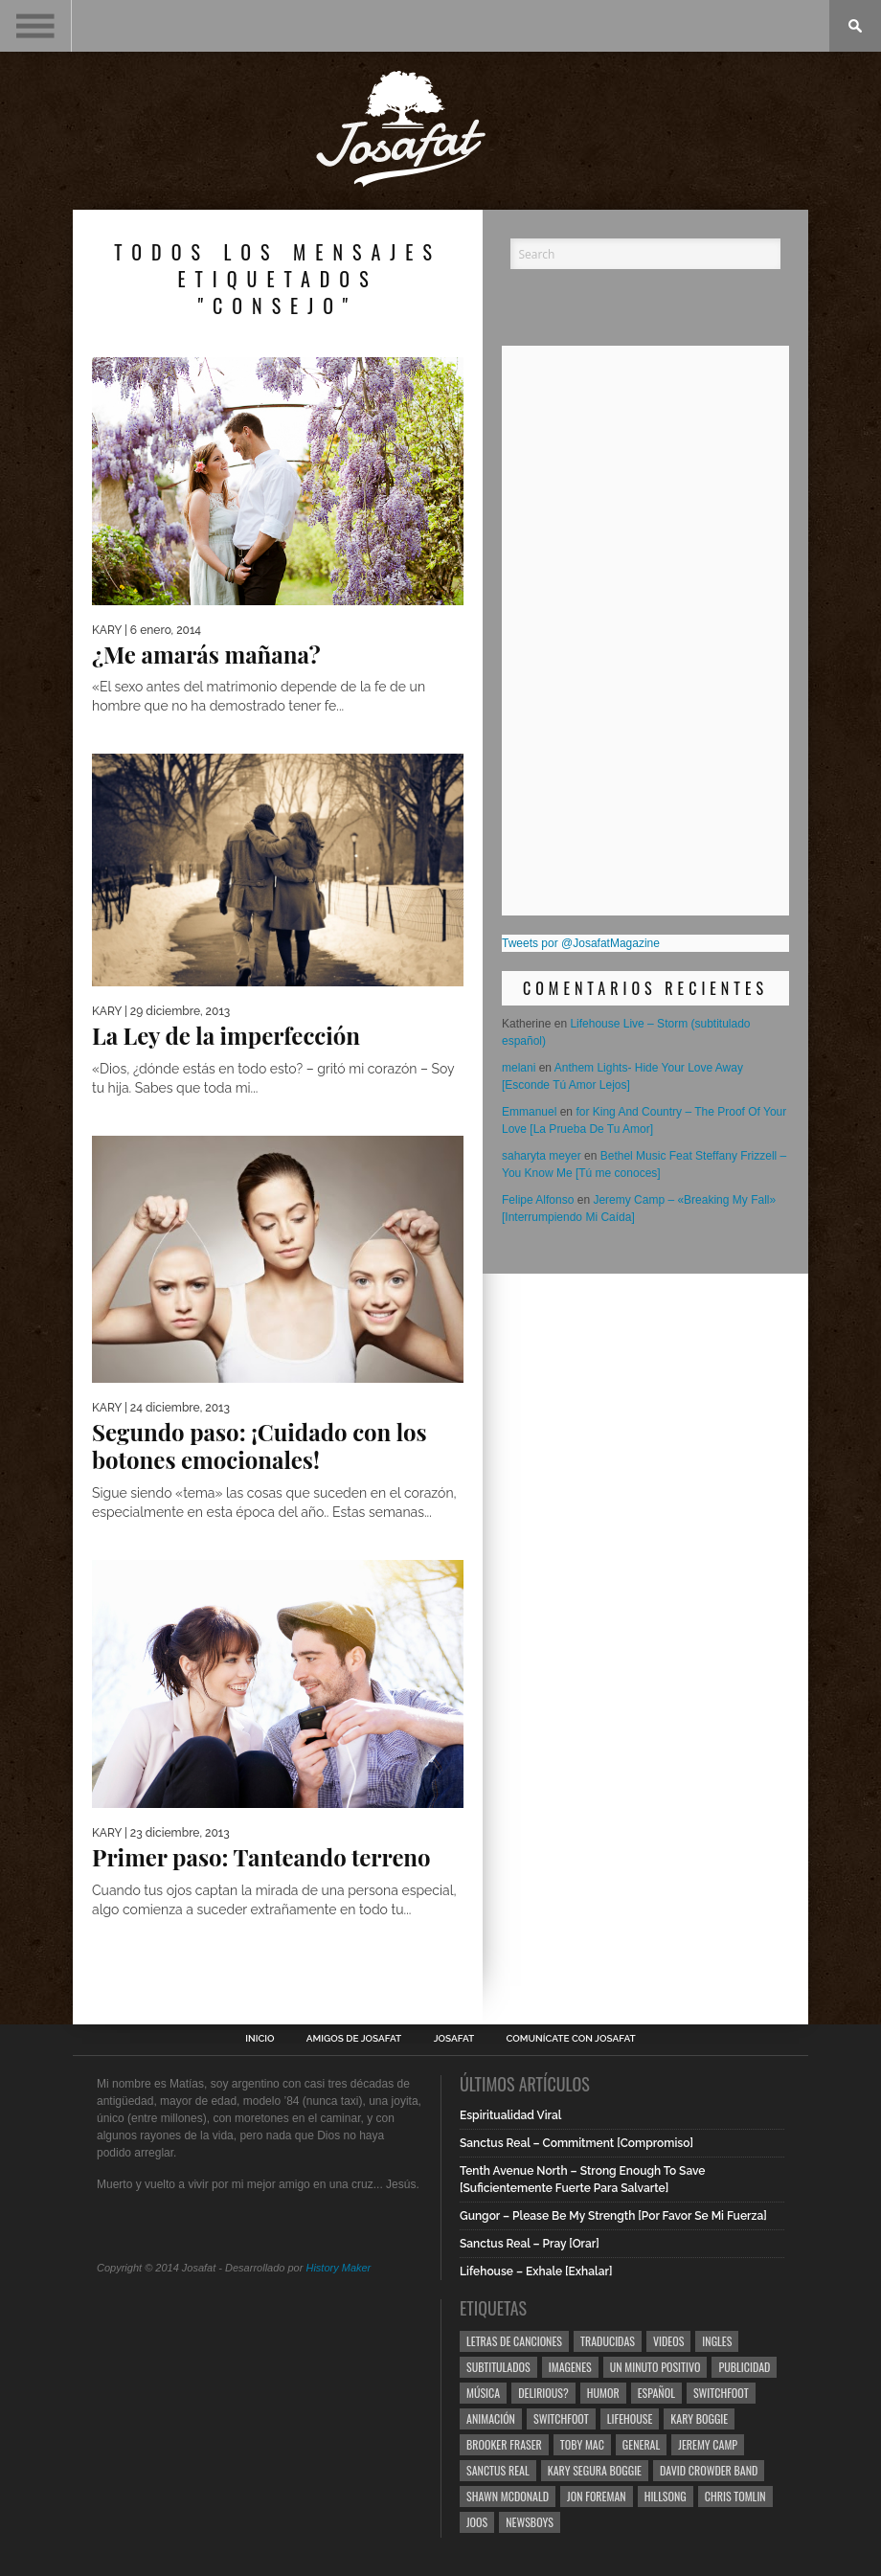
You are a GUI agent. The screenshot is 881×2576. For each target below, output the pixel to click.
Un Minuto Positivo (655, 2367)
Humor (603, 2392)
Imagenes (570, 2367)
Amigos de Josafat (353, 2039)
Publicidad (744, 2367)
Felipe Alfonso (538, 1200)
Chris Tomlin (735, 2496)
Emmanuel (529, 1112)
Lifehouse (630, 2418)
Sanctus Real (498, 2470)
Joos (476, 2522)
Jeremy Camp (707, 2444)
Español (656, 2392)
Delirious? (543, 2392)
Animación (490, 2418)
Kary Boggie (699, 2418)
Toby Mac (582, 2444)
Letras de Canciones (514, 2341)
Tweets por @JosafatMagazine (581, 943)
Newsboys (529, 2522)
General (641, 2444)
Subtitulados (498, 2367)
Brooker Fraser (504, 2444)
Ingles (717, 2341)
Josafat (454, 2039)
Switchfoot (721, 2392)
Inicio (259, 2039)
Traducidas (607, 2341)
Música (483, 2392)
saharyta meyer (541, 1156)
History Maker (338, 2267)
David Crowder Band (708, 2470)
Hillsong (665, 2496)
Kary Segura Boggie (595, 2470)
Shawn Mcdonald (507, 2496)
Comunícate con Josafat (571, 2039)
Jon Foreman (596, 2496)
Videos (668, 2341)
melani (518, 1067)
